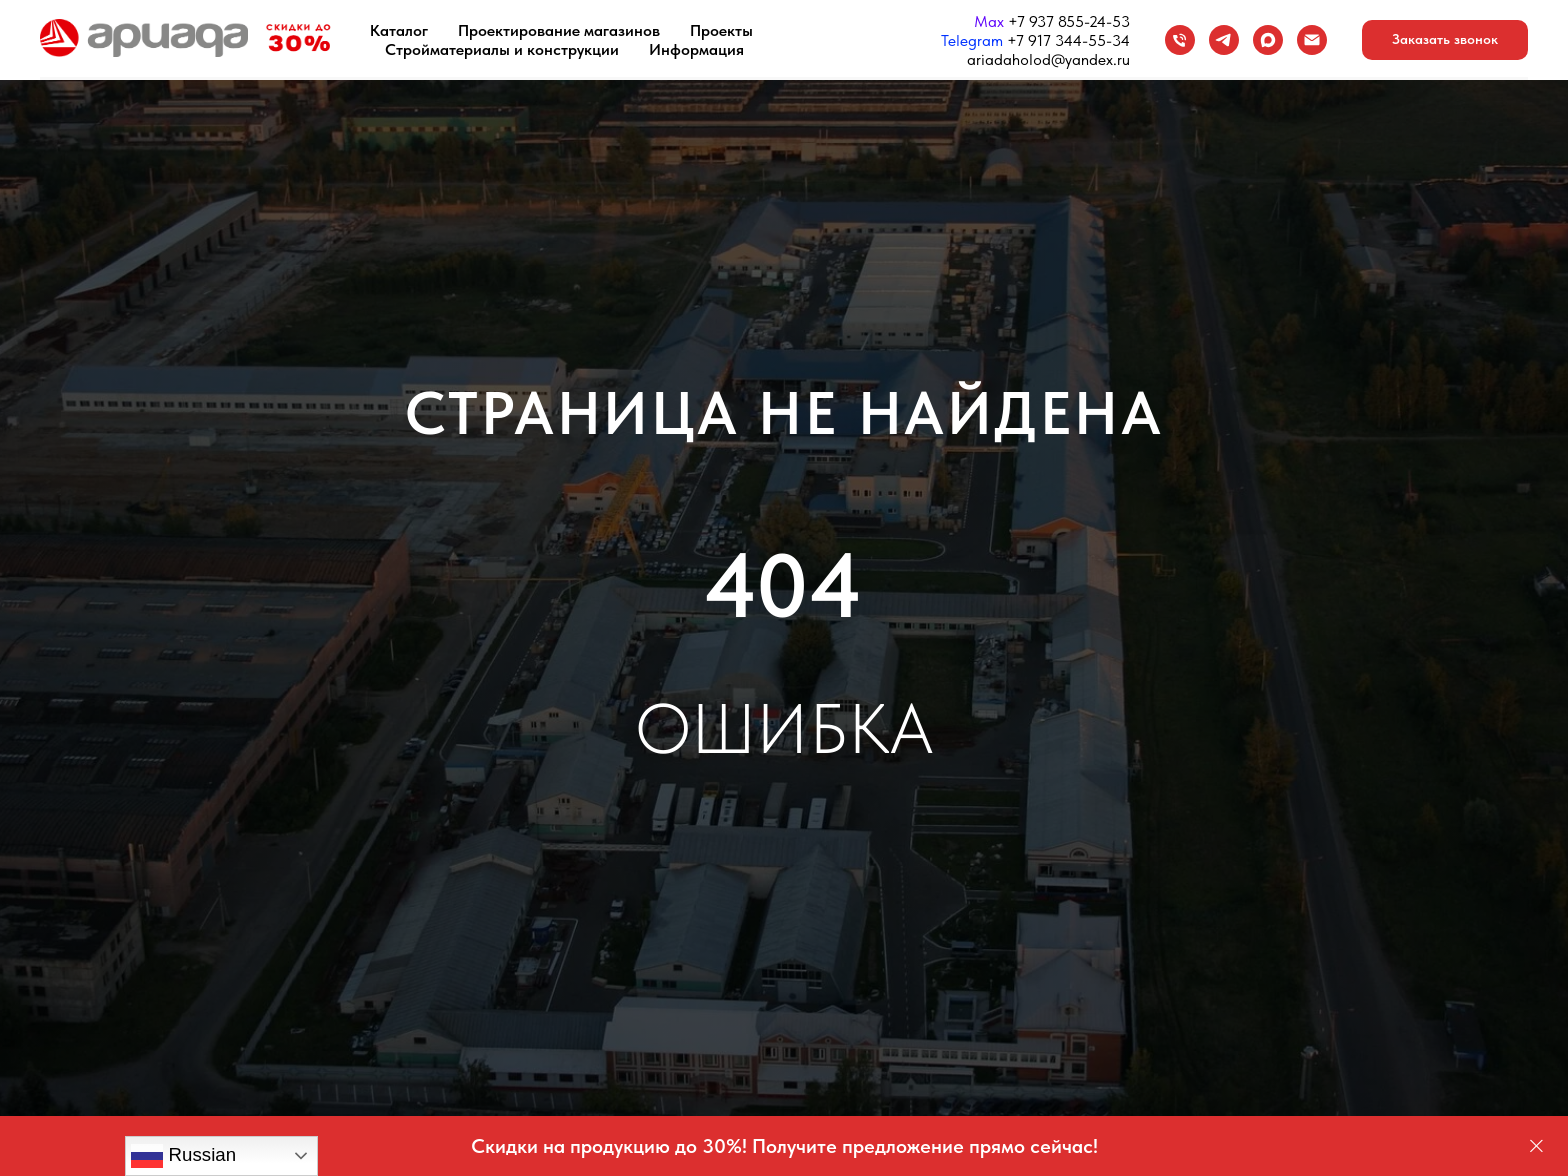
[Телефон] (1180, 40)
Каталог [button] (399, 30)
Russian (183, 1156)
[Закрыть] (1536, 1146)
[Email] (1312, 40)
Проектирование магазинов (559, 30)
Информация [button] (696, 49)
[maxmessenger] (1268, 40)
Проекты (721, 30)
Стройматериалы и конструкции (502, 49)
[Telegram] (1224, 40)
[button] (1445, 40)
